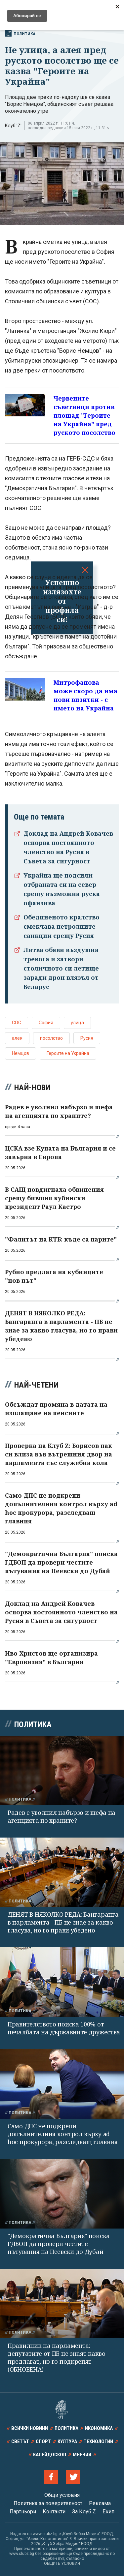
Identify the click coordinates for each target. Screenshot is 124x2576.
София (46, 1022)
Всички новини (29, 2428)
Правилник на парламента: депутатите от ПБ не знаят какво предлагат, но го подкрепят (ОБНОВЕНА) (56, 2357)
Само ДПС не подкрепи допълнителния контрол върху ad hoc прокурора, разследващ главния (63, 2134)
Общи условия (62, 2495)
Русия (86, 1038)
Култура (67, 2441)
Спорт (43, 2441)
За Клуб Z (84, 2511)
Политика (20, 33)
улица (77, 1022)
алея (17, 1038)
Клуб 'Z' (13, 125)
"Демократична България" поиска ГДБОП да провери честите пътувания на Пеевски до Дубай (59, 2244)
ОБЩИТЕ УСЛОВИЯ (62, 2563)
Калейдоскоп (49, 2455)
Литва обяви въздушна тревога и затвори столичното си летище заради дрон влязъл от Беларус (61, 968)
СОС (16, 1022)
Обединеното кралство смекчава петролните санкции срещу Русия (61, 926)
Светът (20, 2441)
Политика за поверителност (48, 2503)
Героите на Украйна (68, 1053)
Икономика (99, 2428)
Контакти (54, 2511)
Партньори (23, 2511)
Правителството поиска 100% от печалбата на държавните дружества (64, 2028)
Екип (108, 2511)
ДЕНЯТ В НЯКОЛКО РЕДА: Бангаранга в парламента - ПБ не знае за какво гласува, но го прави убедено (63, 1922)
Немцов (20, 1053)
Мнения (82, 2455)
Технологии (98, 2441)
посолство (51, 1038)
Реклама (100, 2503)
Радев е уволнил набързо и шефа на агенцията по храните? (61, 1816)
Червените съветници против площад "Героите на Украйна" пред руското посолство (84, 415)
